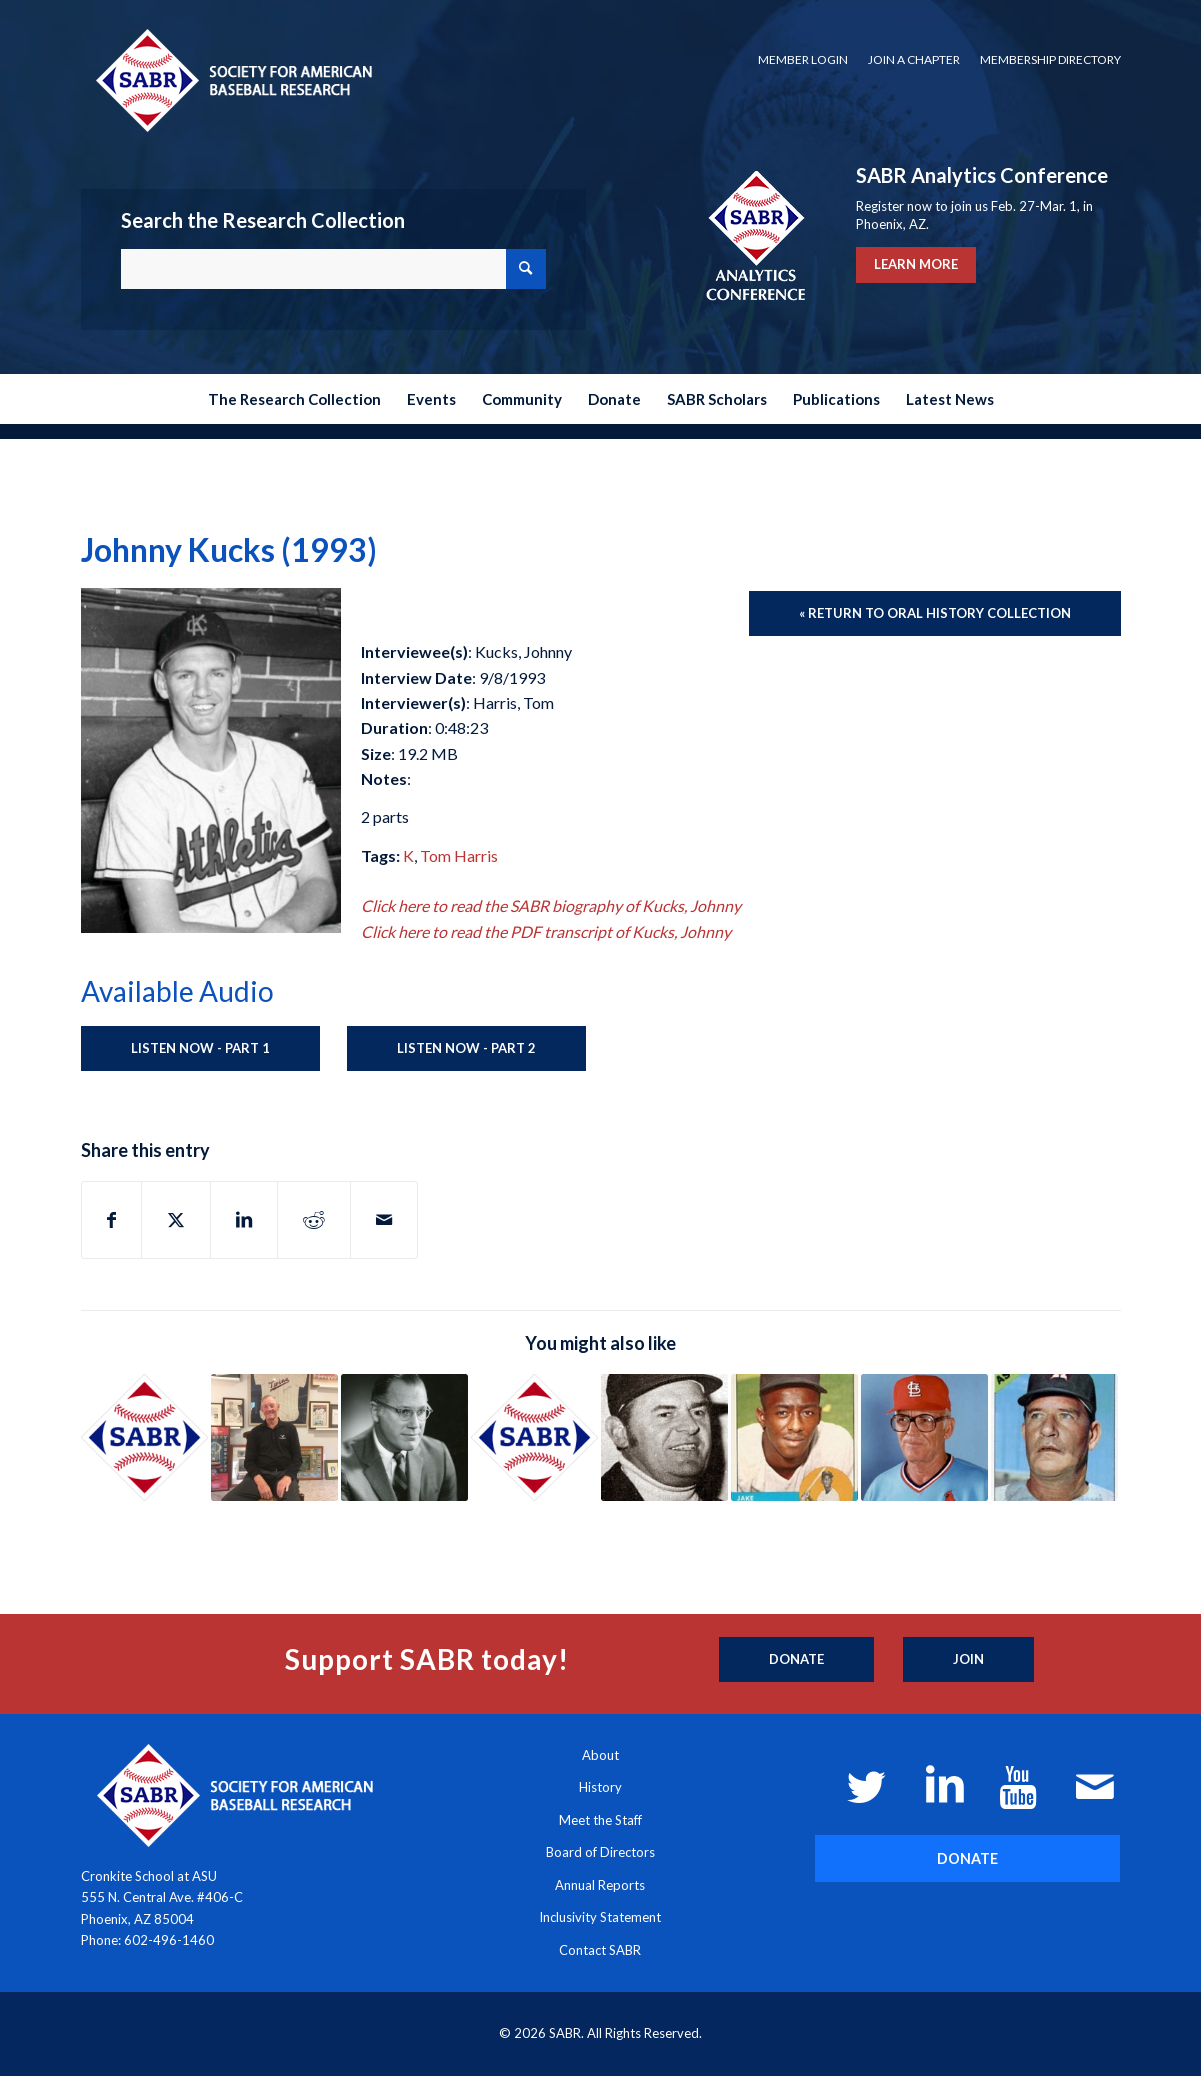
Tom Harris (459, 855)
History (600, 1787)
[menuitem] (803, 60)
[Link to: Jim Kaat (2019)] (274, 1437)
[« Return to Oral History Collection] (935, 614)
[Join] (968, 1660)
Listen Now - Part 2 (466, 1048)
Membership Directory (1050, 59)
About (600, 1755)
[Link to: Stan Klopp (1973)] (144, 1437)
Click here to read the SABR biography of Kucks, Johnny (551, 905)
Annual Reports (600, 1885)
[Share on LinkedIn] (244, 1220)
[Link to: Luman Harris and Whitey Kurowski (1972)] (1054, 1437)
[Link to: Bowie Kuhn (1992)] (404, 1437)
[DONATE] (967, 1858)
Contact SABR (600, 1950)
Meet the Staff (600, 1820)
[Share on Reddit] (314, 1220)
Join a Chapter (914, 59)
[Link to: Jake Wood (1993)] (794, 1437)
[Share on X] (176, 1220)
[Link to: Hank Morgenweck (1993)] (664, 1437)
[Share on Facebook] (111, 1220)
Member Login (803, 59)
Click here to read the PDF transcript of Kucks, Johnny (546, 931)
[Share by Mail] (384, 1220)
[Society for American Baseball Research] (232, 79)
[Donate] (796, 1660)
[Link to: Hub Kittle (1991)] (924, 1437)
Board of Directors (600, 1852)
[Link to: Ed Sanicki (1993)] (534, 1437)
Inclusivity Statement (600, 1917)
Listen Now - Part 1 (200, 1048)
